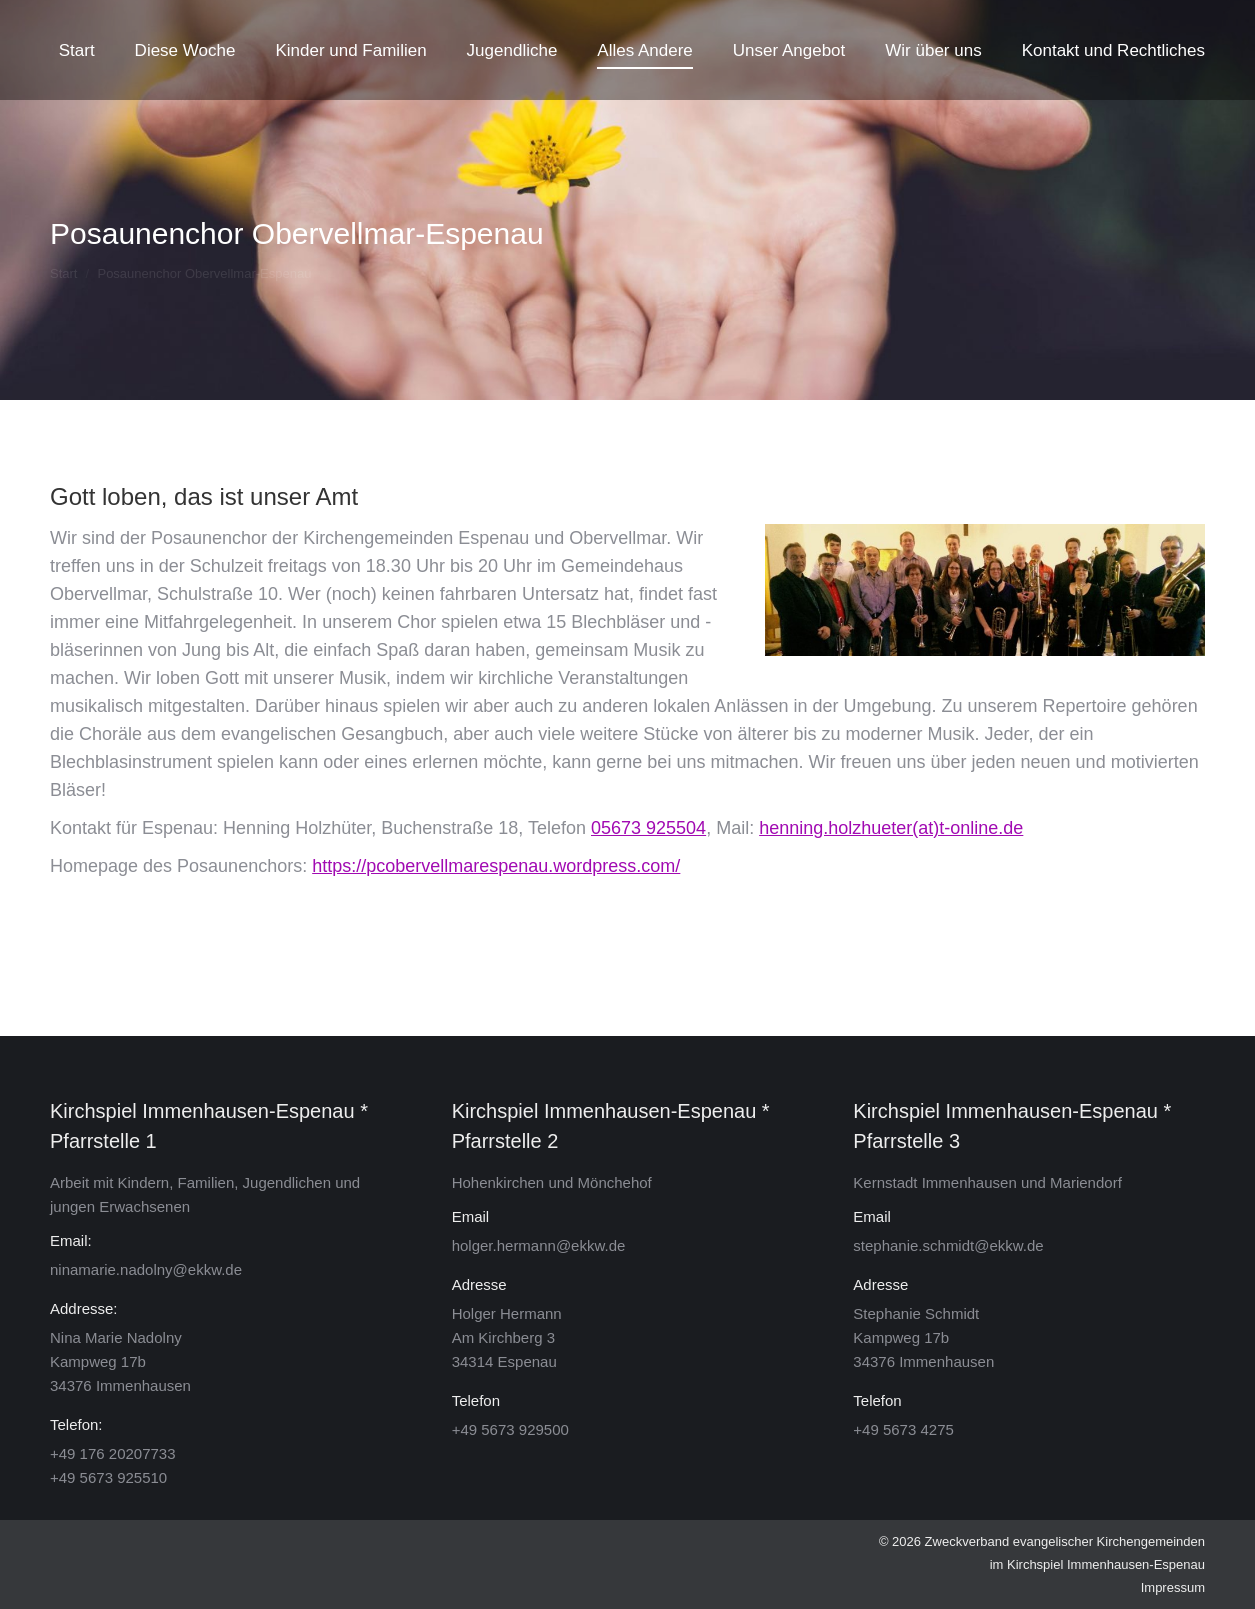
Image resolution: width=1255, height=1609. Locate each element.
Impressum (1173, 1587)
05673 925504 (648, 828)
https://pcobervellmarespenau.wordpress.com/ (496, 866)
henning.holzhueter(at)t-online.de (891, 828)
